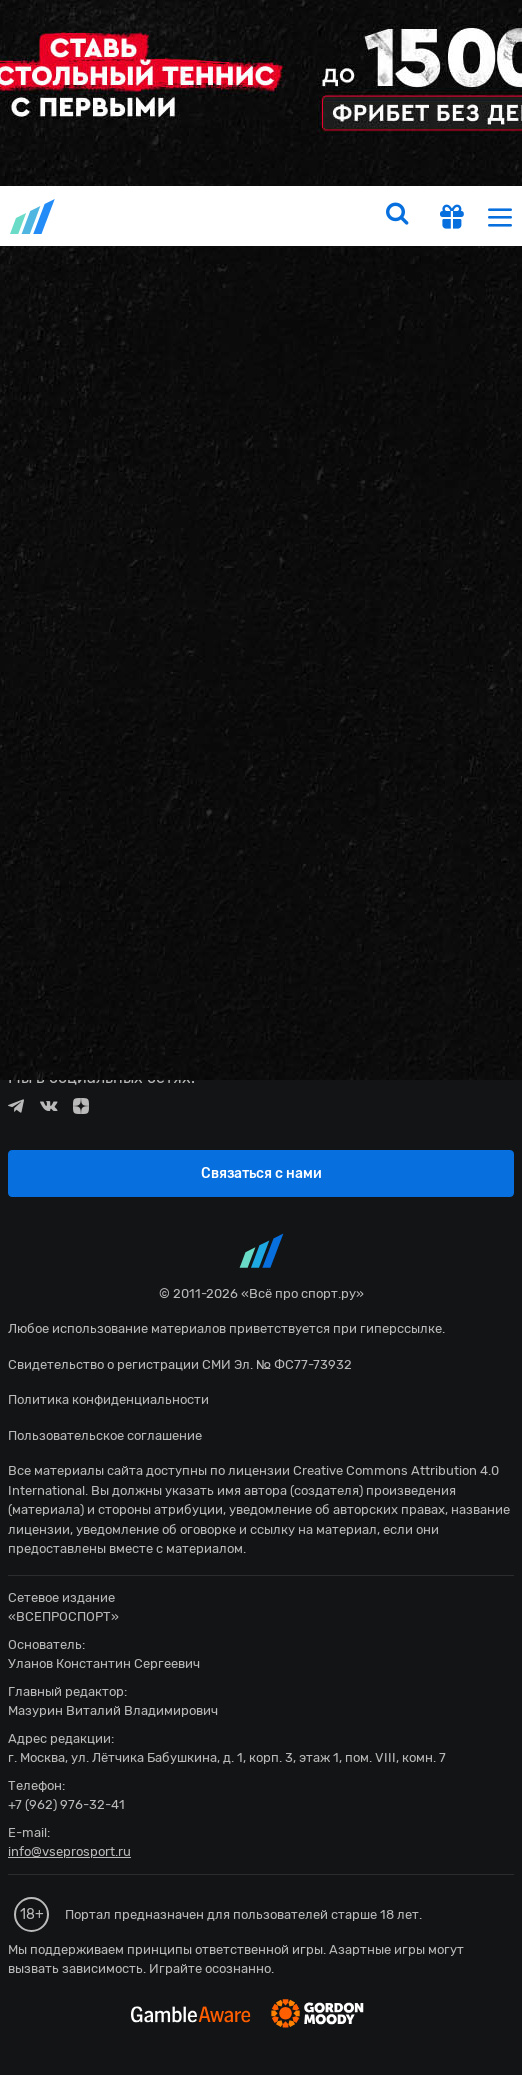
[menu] (500, 216)
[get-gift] (452, 219)
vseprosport (34, 216)
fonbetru (261, 1037)
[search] (397, 216)
